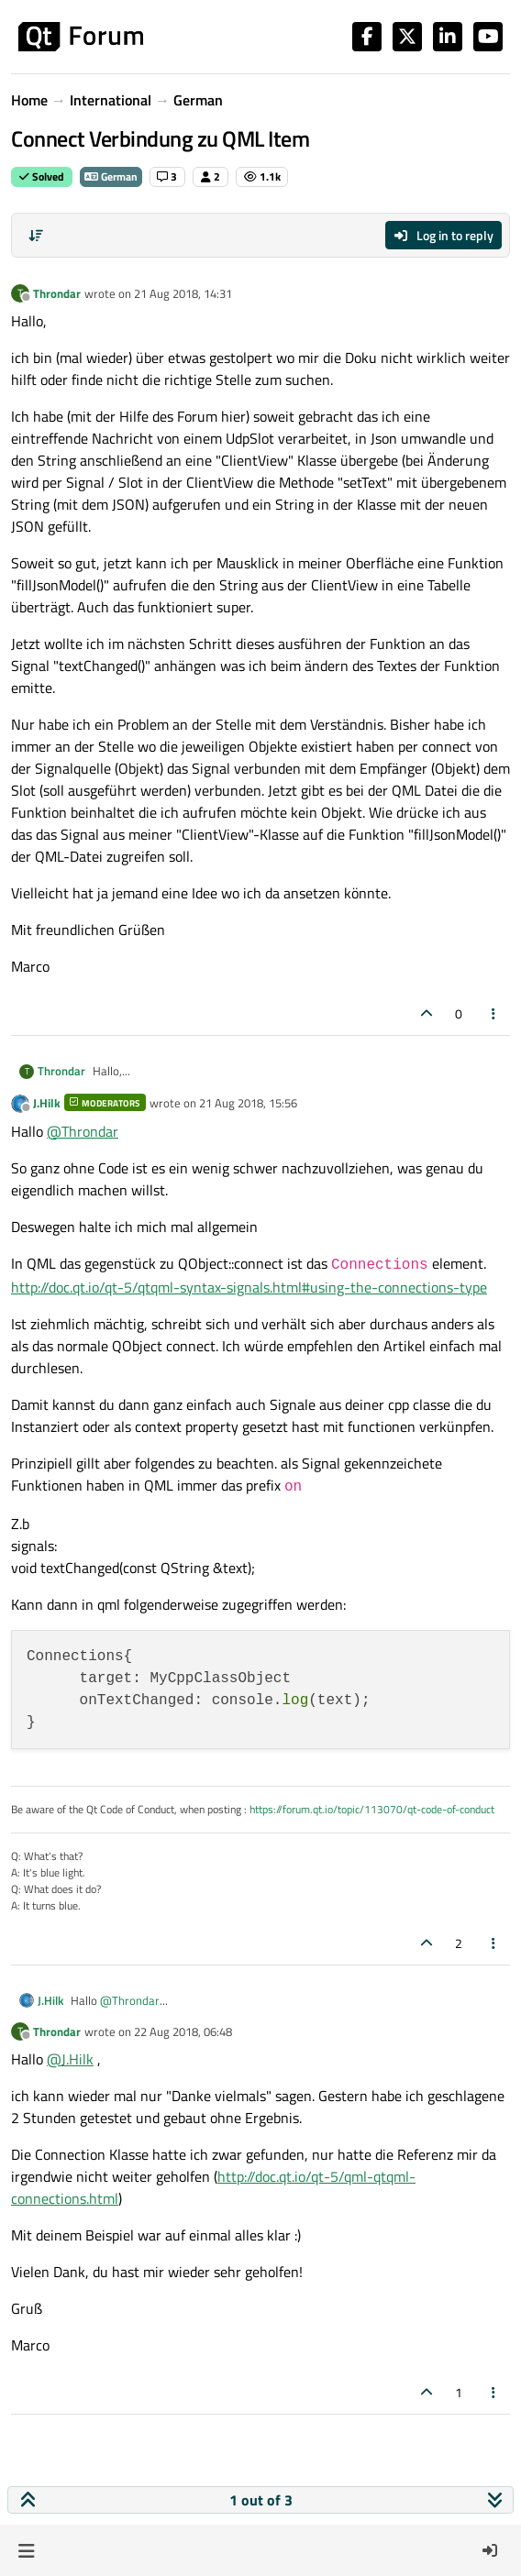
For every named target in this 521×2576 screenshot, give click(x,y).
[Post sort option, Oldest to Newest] (35, 236)
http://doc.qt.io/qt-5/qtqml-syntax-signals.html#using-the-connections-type (249, 1287)
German (111, 176)
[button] (26, 2550)
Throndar (57, 293)
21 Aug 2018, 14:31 (183, 293)
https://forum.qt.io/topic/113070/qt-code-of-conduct (371, 1809)
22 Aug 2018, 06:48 (183, 2031)
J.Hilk (47, 1103)
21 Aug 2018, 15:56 (248, 1103)
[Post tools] (494, 1013)
